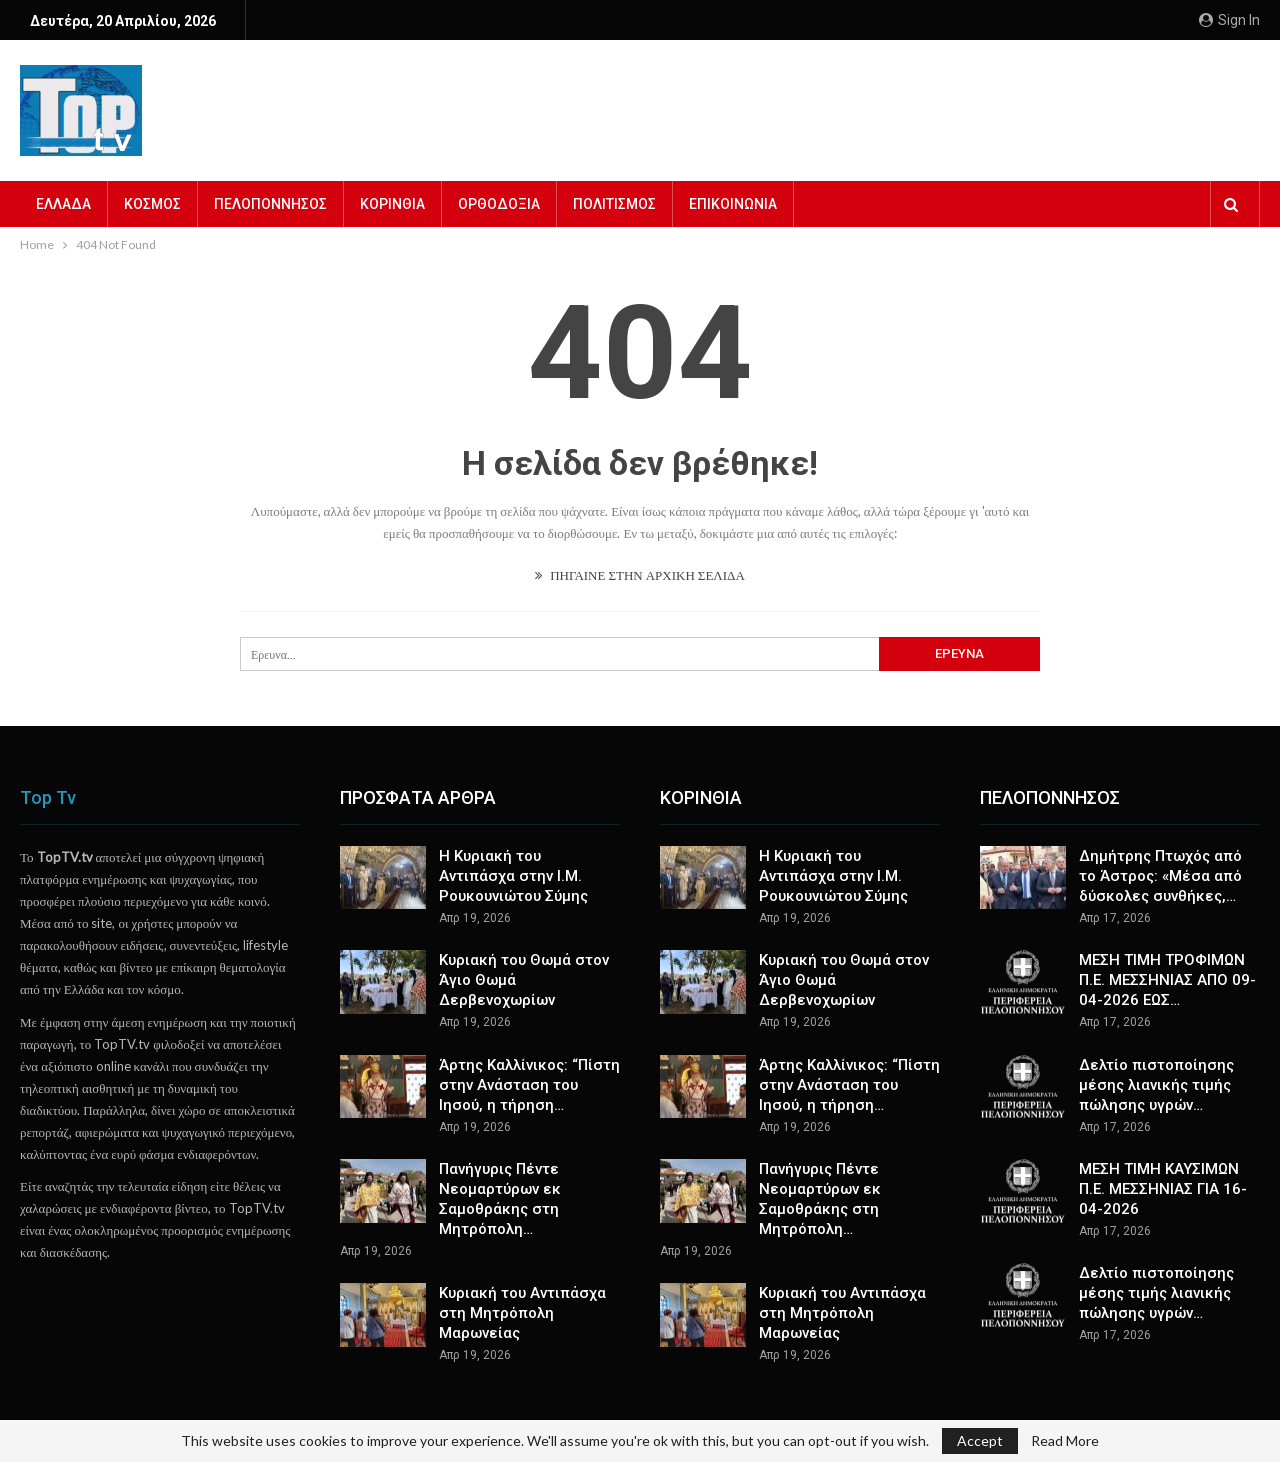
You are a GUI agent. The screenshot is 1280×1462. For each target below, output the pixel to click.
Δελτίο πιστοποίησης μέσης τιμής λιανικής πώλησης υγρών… (1156, 1293)
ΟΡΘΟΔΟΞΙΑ (499, 204)
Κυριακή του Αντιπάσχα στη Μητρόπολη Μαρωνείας (522, 1313)
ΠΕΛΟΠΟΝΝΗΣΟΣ (270, 204)
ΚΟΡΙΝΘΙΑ (392, 204)
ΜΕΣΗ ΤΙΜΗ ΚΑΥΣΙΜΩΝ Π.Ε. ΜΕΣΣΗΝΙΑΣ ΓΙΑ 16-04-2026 (1163, 1189)
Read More (1065, 1441)
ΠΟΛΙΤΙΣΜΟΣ (614, 204)
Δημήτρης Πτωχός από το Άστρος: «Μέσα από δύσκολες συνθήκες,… (1160, 876)
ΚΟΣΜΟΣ (152, 204)
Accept (980, 1440)
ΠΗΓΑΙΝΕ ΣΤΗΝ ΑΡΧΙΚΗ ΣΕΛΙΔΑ (640, 575)
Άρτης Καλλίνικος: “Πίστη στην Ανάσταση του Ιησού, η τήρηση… (529, 1085)
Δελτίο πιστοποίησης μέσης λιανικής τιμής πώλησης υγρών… (1156, 1085)
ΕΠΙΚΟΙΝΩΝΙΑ (733, 204)
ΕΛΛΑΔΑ (63, 204)
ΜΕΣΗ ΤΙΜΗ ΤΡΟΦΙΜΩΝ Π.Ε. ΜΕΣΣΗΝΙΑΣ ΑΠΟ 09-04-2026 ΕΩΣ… (1167, 980)
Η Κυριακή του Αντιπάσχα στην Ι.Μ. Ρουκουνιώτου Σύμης (513, 876)
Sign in (1229, 20)
